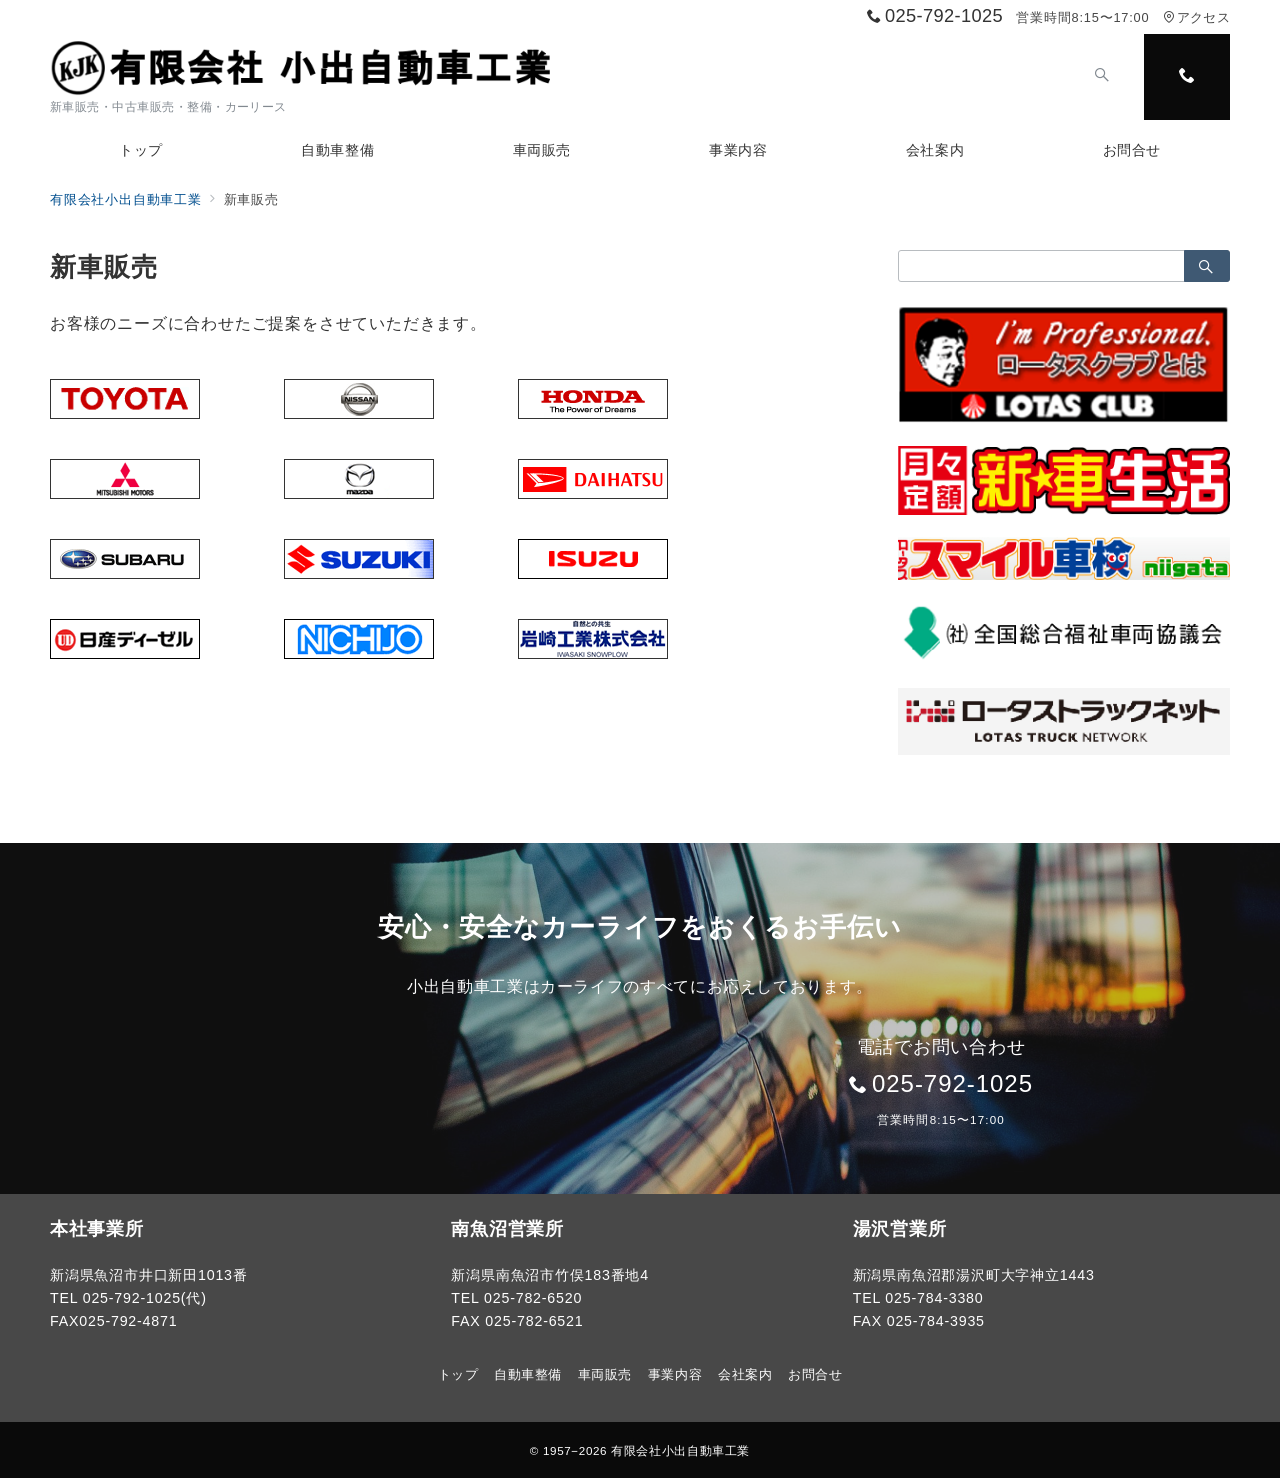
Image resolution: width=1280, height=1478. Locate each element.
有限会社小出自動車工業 (680, 1450)
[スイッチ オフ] (1102, 77)
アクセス (1196, 17)
